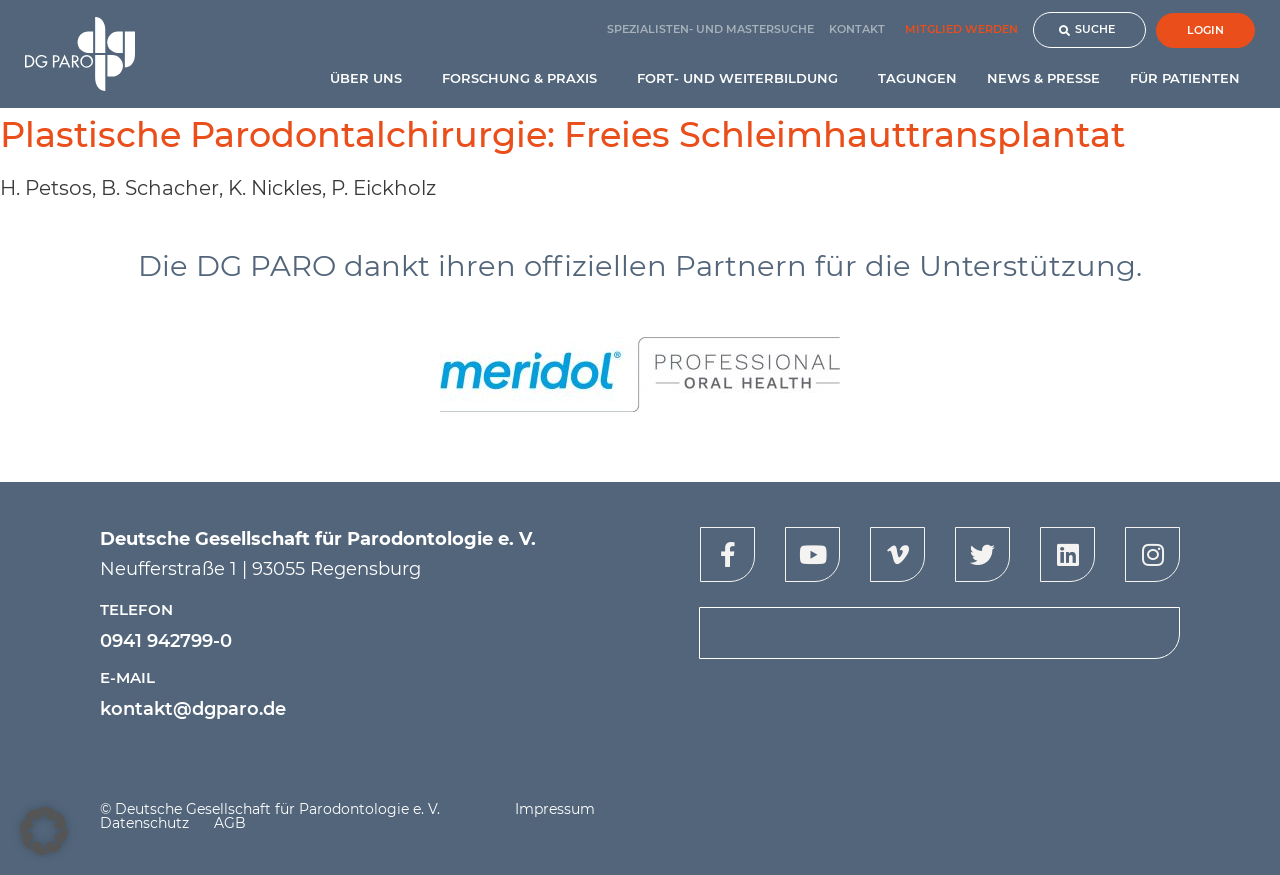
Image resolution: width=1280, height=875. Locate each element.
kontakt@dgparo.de (193, 709)
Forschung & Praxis (524, 78)
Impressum (555, 809)
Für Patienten (1190, 78)
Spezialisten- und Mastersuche (710, 29)
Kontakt (857, 29)
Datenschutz (144, 823)
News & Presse (1043, 78)
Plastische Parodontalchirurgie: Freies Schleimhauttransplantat (562, 134)
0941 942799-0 (166, 641)
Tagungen (917, 78)
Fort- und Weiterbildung (742, 78)
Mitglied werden (961, 29)
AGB (230, 823)
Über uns (371, 78)
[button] (44, 831)
